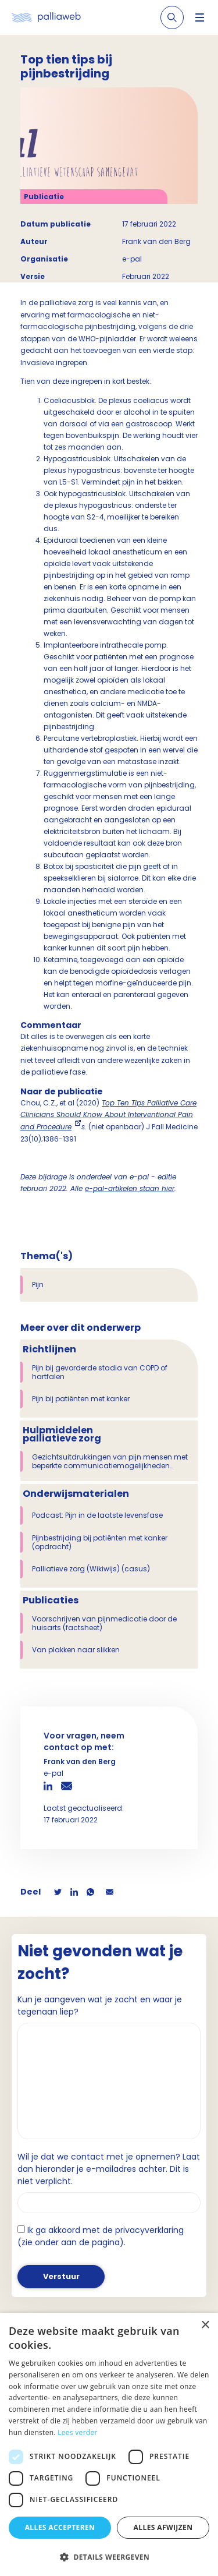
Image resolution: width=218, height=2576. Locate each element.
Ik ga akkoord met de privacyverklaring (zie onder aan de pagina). (100, 2236)
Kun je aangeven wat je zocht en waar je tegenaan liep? (99, 2005)
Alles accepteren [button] (60, 2527)
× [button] (205, 2325)
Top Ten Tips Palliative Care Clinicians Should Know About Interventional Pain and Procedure (108, 1115)
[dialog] (109, 2444)
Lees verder (78, 2432)
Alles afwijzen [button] (163, 2527)
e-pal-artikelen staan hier (129, 1188)
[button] (109, 2557)
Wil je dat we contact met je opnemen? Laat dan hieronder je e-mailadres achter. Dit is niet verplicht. (108, 2169)
